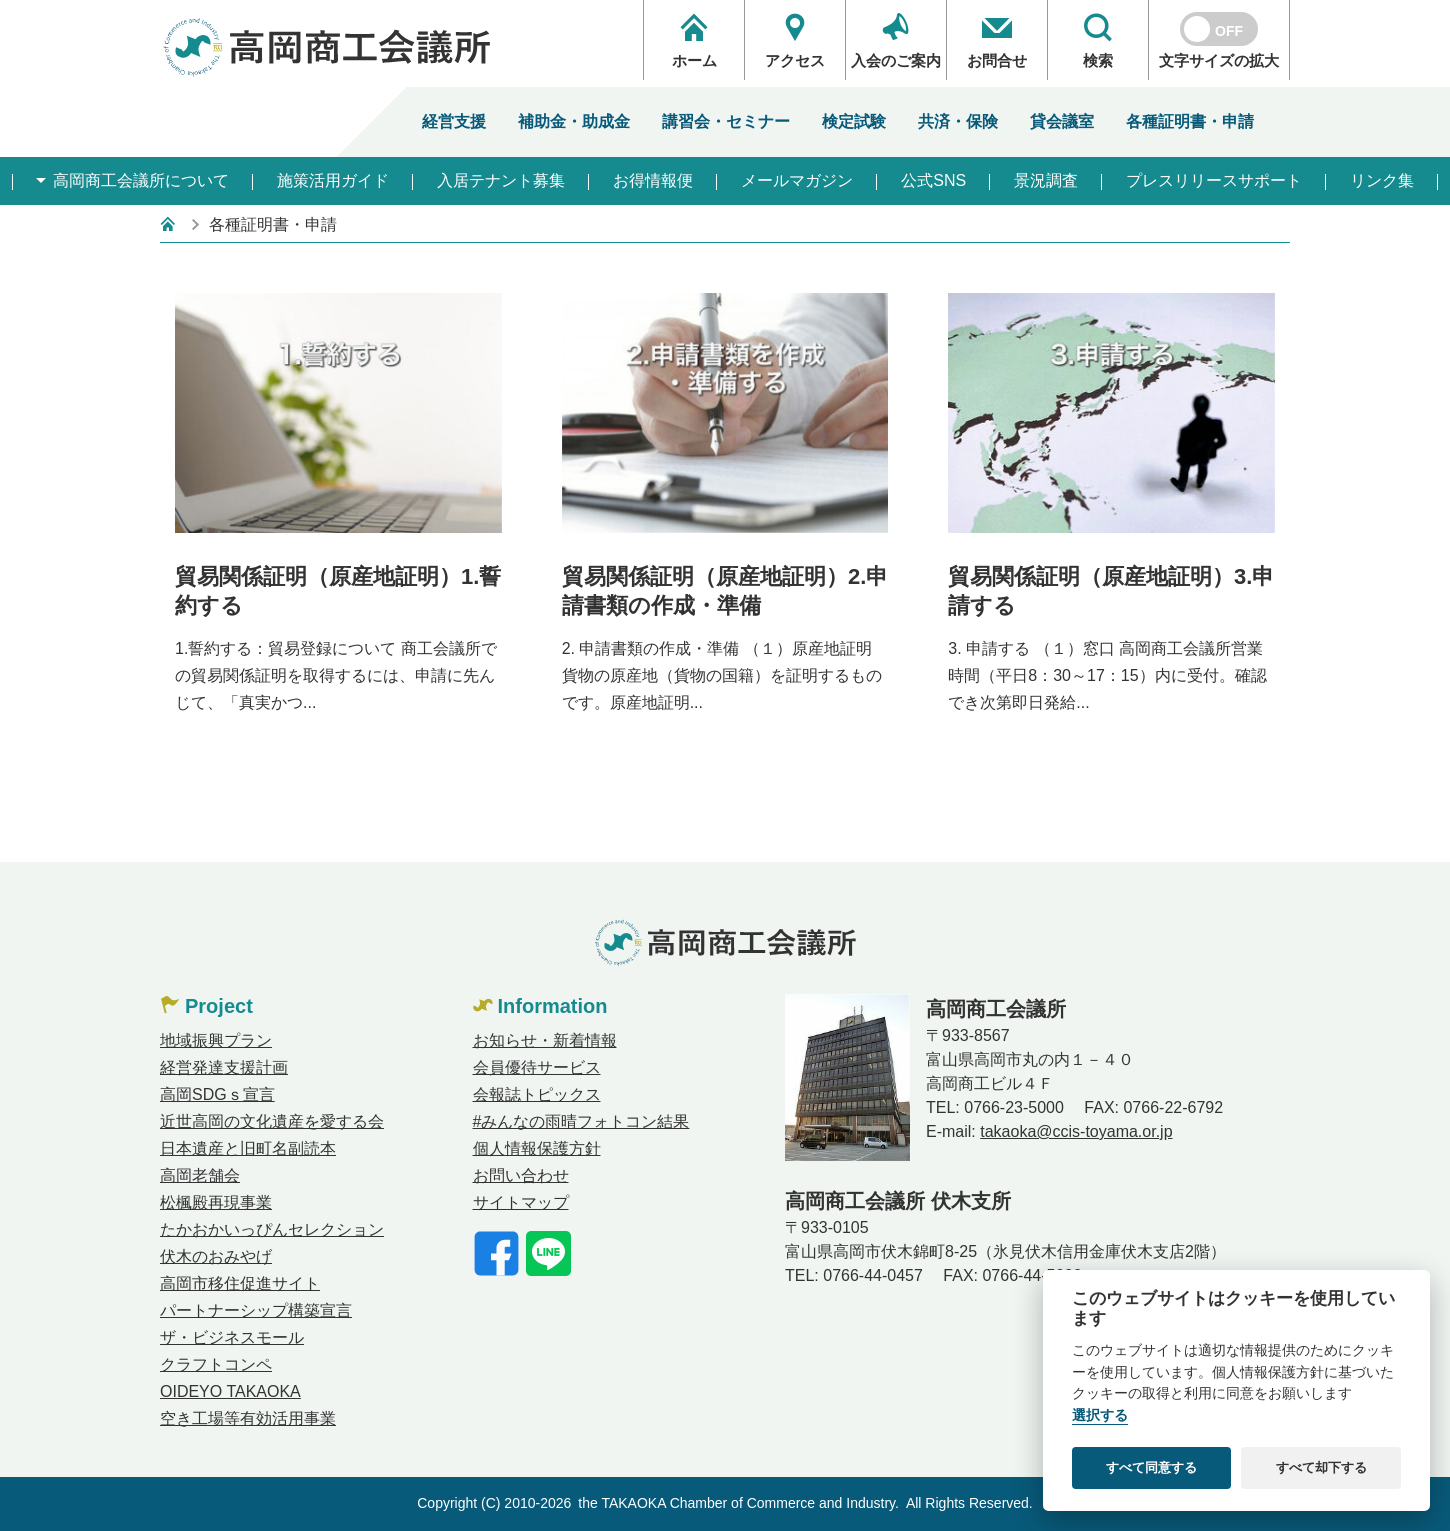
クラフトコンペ (216, 1364)
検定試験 (854, 121)
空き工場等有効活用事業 (248, 1418)
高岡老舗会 (200, 1175)
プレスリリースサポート (1214, 180)
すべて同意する (1151, 1467)
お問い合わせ (521, 1175)
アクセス (795, 40)
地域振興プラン (216, 1040)
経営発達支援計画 (224, 1067)
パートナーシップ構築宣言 (256, 1310)
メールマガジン (797, 180)
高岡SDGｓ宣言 (217, 1094)
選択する (1100, 1415)
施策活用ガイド (333, 180)
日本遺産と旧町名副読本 (248, 1148)
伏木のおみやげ (216, 1256)
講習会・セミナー (726, 121)
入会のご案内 (896, 40)
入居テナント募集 (501, 180)
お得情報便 (653, 180)
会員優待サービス (537, 1067)
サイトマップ (521, 1202)
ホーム (694, 40)
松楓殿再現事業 (216, 1202)
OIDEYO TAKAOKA (230, 1391)
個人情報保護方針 (537, 1148)
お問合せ (997, 40)
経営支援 (454, 121)
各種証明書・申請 (1190, 121)
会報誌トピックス (537, 1094)
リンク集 (1382, 180)
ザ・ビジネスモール (232, 1337)
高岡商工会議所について (139, 180)
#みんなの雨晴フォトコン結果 (581, 1121)
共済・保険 (958, 121)
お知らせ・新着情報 (545, 1040)
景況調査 (1046, 180)
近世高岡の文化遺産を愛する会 (272, 1121)
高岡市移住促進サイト (240, 1283)
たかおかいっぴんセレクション (272, 1229)
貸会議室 (1062, 121)
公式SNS (933, 180)
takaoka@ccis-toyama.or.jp (1076, 1131)
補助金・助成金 (574, 121)
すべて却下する (1321, 1467)
